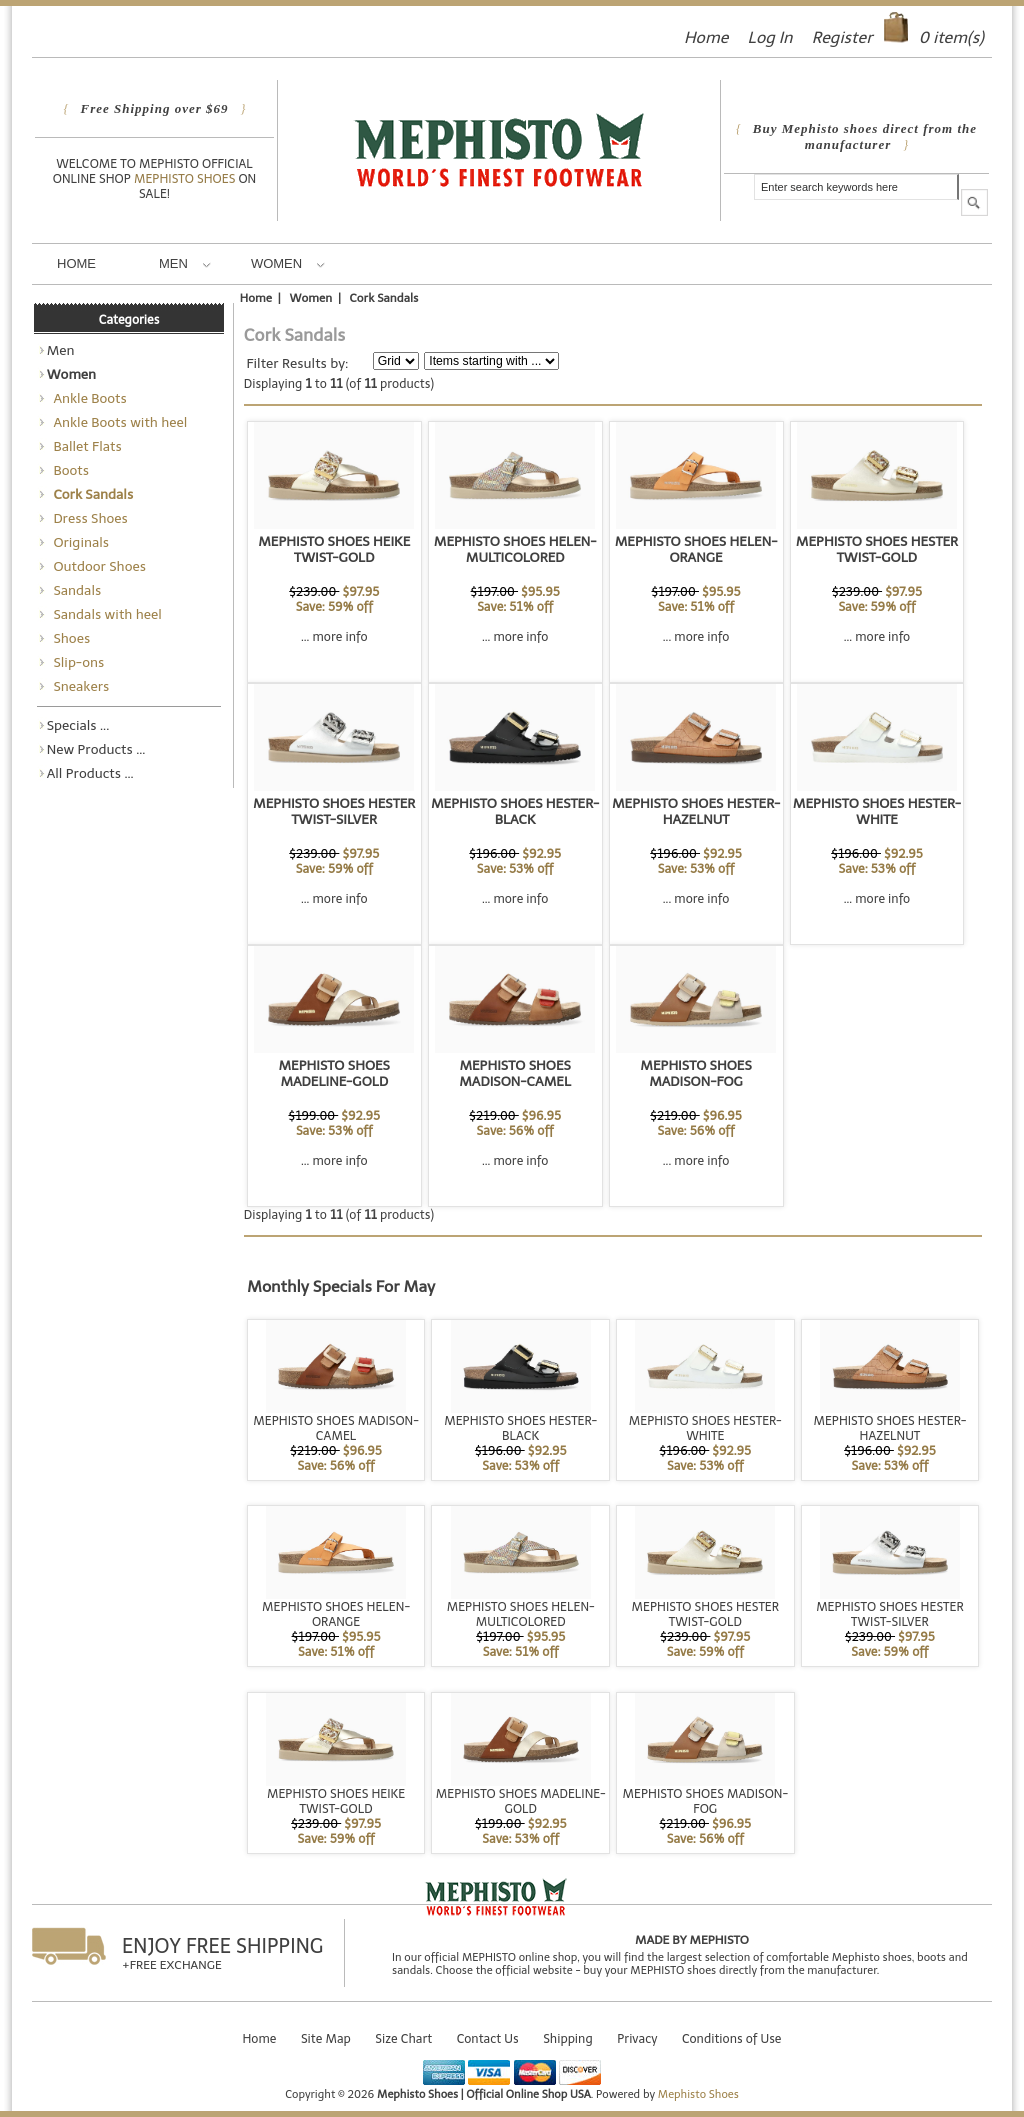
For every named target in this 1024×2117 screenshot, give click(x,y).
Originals (78, 542)
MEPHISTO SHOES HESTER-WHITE (877, 811)
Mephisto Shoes (186, 178)
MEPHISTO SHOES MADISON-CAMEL (515, 1073)
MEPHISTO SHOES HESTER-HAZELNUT (696, 811)
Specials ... (78, 725)
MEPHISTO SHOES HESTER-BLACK (515, 811)
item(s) (951, 37)
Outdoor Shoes (96, 566)
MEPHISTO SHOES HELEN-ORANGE (696, 549)
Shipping (568, 2038)
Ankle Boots (87, 398)
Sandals (74, 590)
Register (842, 37)
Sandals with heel (104, 614)
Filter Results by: (297, 363)
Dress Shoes (87, 518)
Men (185, 263)
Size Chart (403, 2038)
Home (706, 37)
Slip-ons (76, 662)
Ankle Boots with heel (117, 422)
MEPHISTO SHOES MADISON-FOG (696, 1073)
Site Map (326, 2038)
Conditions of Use (732, 2038)
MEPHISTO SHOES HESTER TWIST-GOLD (877, 549)
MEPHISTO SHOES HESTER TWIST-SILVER (334, 811)
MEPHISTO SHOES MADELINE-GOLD (334, 1073)
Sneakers (78, 686)
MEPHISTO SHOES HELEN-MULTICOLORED (515, 549)
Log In (769, 37)
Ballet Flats (84, 446)
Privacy (637, 2038)
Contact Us (488, 2038)
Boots (68, 470)
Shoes (69, 638)
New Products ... (96, 749)
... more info (334, 636)
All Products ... (90, 773)
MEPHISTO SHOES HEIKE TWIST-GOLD (334, 549)
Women (288, 263)
